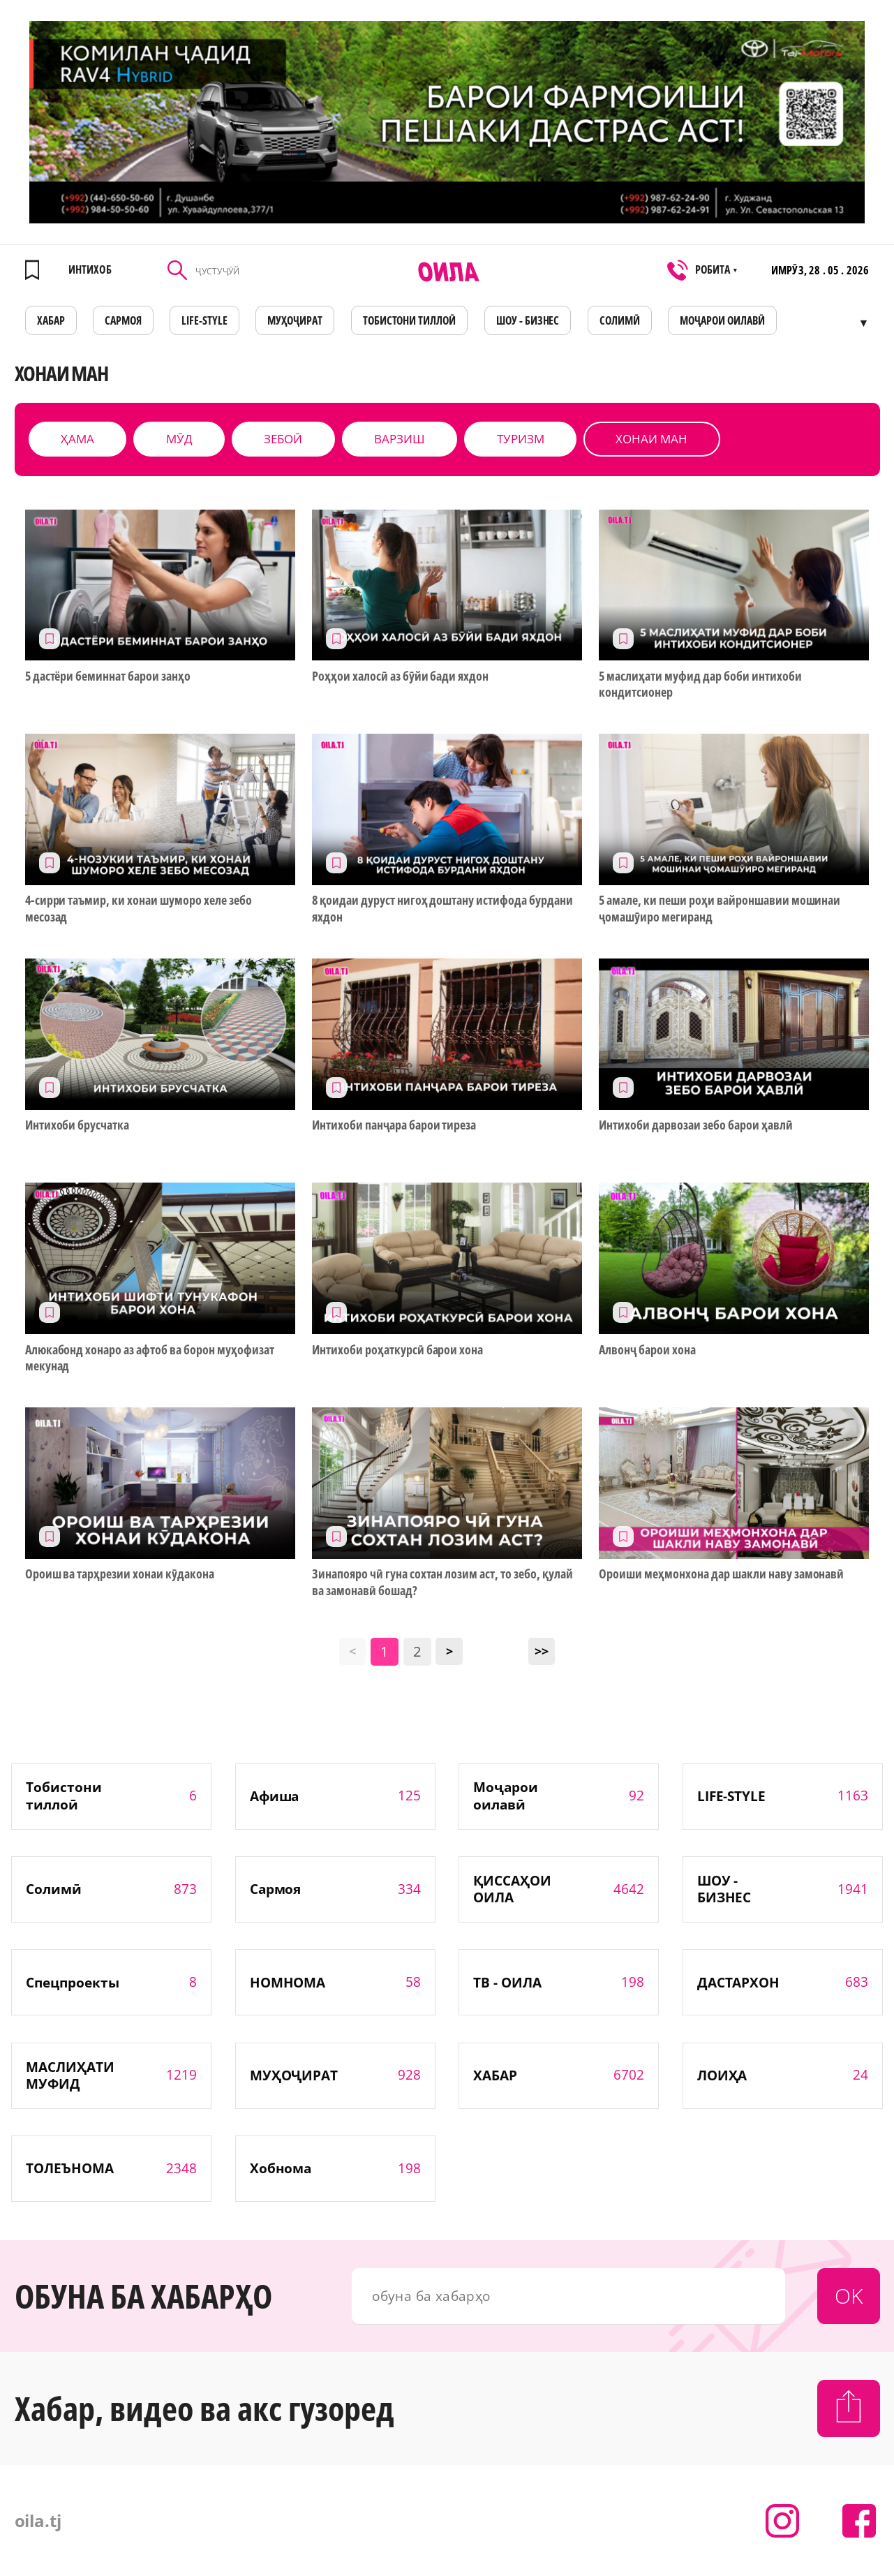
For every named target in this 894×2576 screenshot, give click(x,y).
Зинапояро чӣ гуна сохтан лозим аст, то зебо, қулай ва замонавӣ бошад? (442, 1582)
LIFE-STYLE (204, 320)
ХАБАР (51, 320)
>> (542, 1651)
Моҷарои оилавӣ (722, 320)
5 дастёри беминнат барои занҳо (108, 676)
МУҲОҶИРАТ (294, 320)
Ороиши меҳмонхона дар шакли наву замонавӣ (721, 1574)
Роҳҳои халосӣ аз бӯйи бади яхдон (400, 676)
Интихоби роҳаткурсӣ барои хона (397, 1350)
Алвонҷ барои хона (647, 1350)
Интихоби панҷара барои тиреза (394, 1125)
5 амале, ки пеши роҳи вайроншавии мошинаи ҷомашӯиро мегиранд (719, 908)
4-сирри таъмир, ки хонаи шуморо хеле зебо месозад (138, 908)
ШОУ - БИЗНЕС (528, 320)
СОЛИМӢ (619, 320)
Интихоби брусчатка (77, 1125)
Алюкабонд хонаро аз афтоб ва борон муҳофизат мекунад (149, 1358)
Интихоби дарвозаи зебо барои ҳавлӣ (695, 1125)
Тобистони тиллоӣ (409, 320)
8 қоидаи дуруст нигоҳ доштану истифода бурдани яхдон (442, 908)
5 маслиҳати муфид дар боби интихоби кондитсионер (700, 684)
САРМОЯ (123, 320)
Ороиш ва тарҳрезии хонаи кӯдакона (119, 1574)
